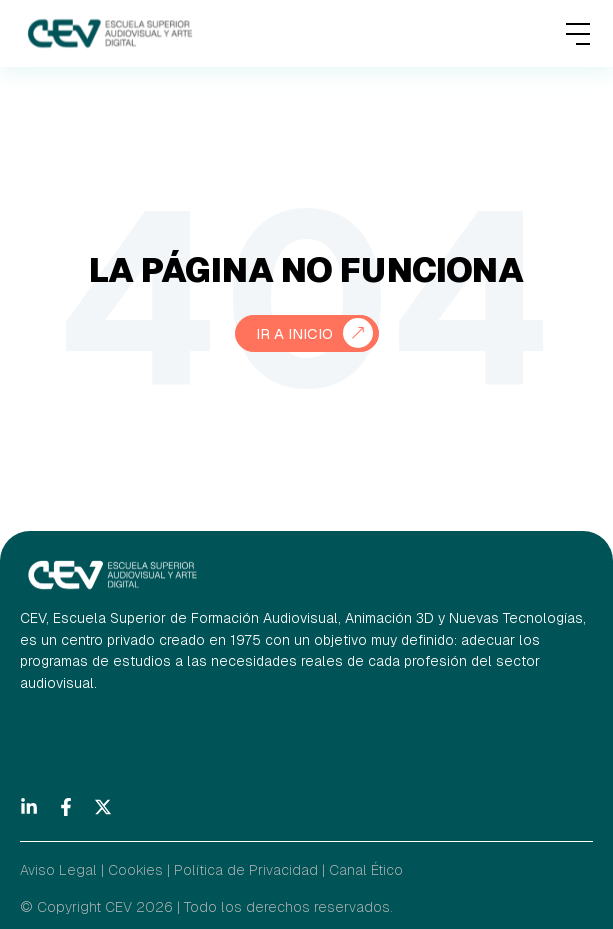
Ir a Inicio (294, 333)
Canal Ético (366, 870)
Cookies (135, 870)
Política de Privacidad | (249, 870)
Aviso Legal (58, 870)
